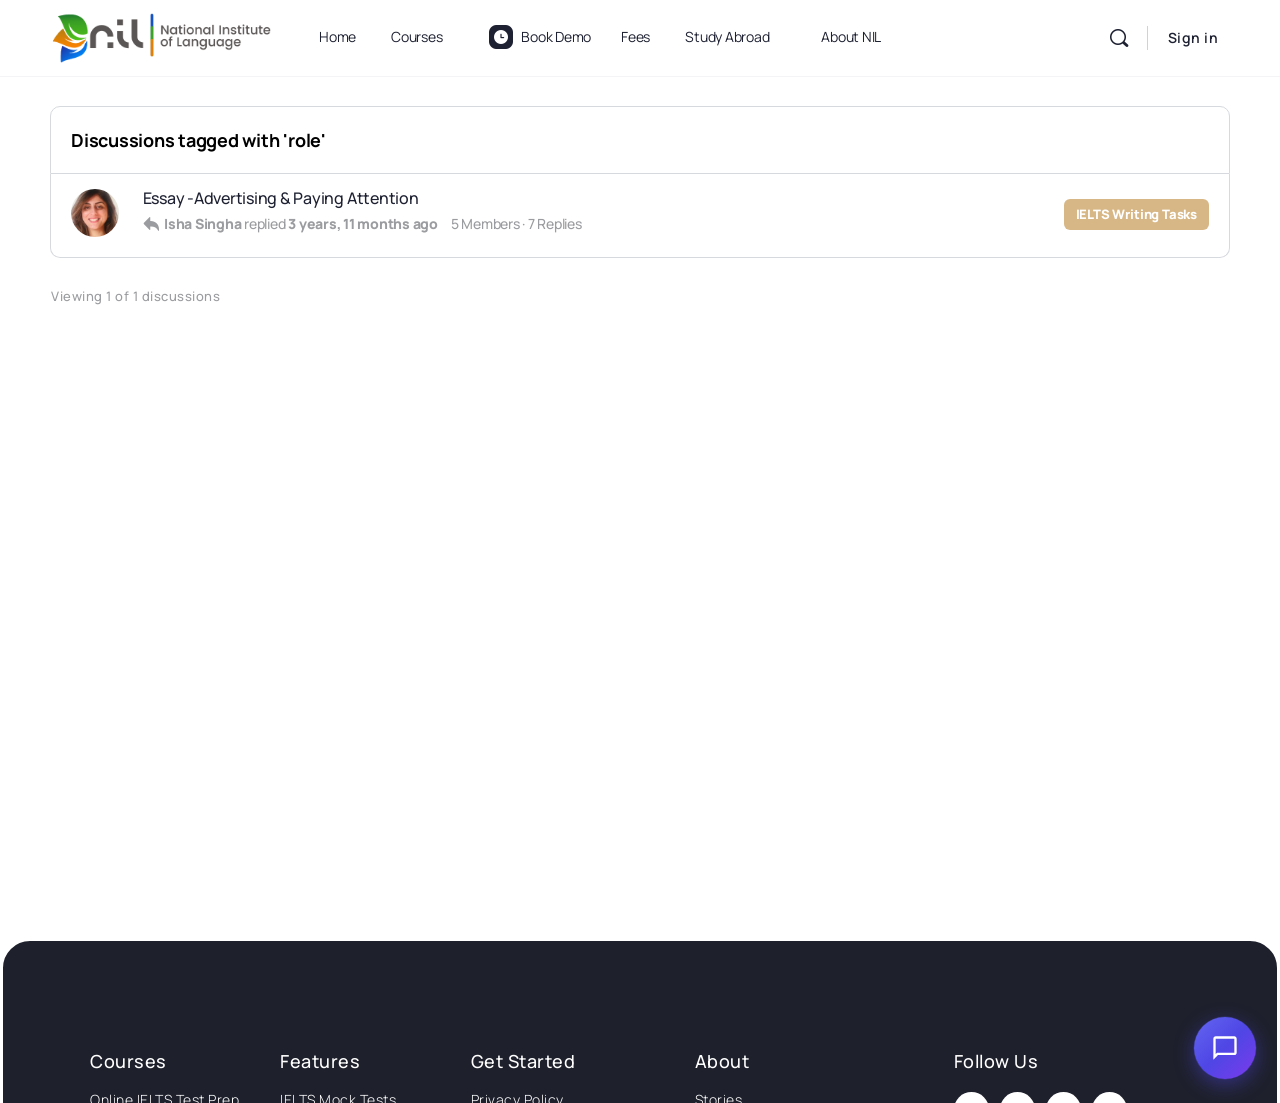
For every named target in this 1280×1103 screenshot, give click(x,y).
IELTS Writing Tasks (1136, 215)
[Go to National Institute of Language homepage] (162, 34)
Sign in (1193, 37)
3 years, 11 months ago (363, 223)
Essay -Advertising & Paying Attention (281, 198)
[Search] (1119, 38)
